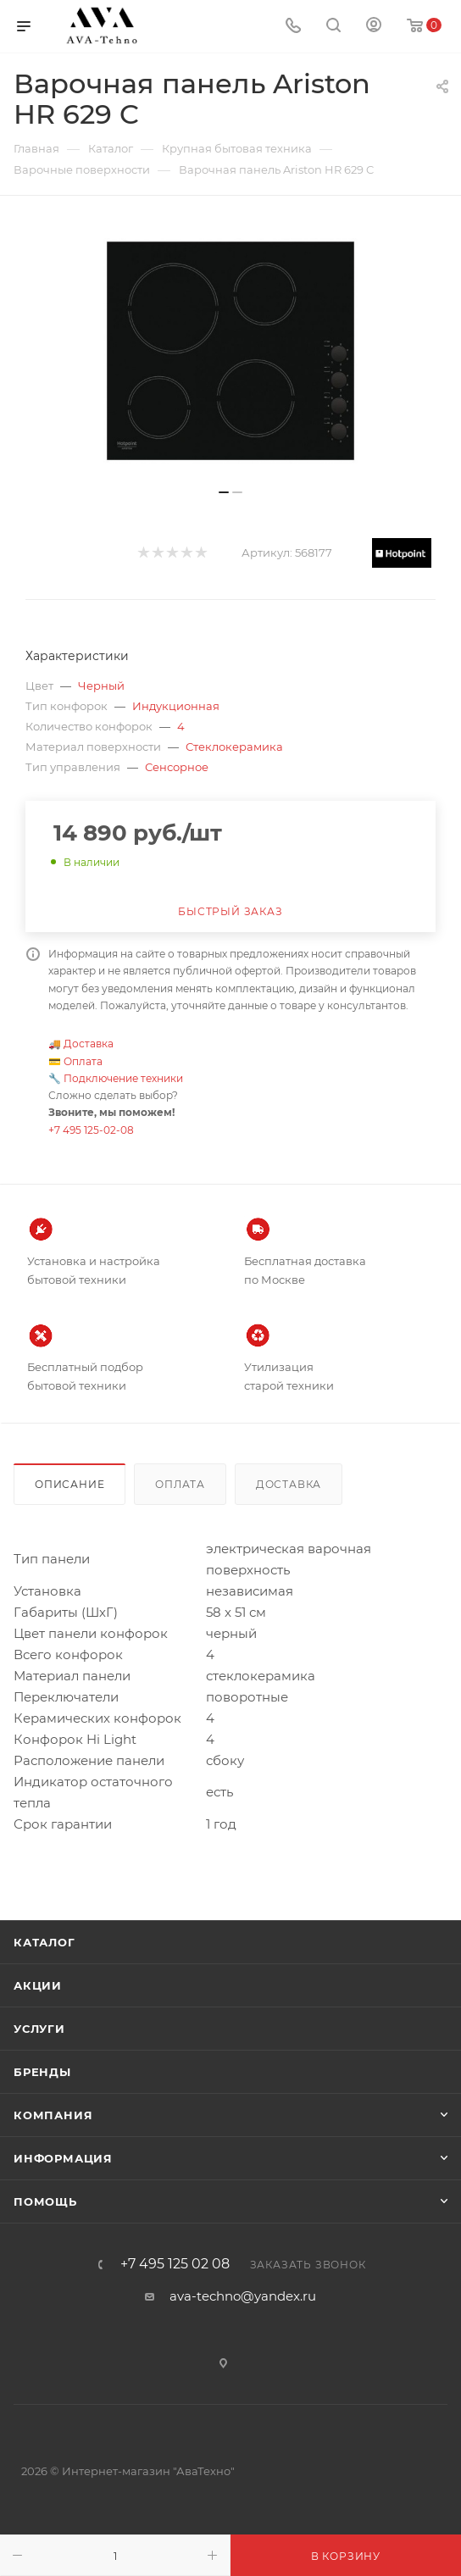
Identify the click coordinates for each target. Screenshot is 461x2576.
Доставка (89, 1043)
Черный (101, 685)
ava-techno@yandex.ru (242, 2296)
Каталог (44, 1942)
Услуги (39, 2028)
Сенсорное (176, 767)
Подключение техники (123, 1078)
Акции (38, 1985)
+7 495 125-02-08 (91, 1130)
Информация (63, 2158)
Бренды (42, 2072)
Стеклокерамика (234, 746)
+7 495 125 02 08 (175, 2264)
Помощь (45, 2201)
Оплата (83, 1061)
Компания (53, 2115)
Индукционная (175, 706)
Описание (69, 1484)
